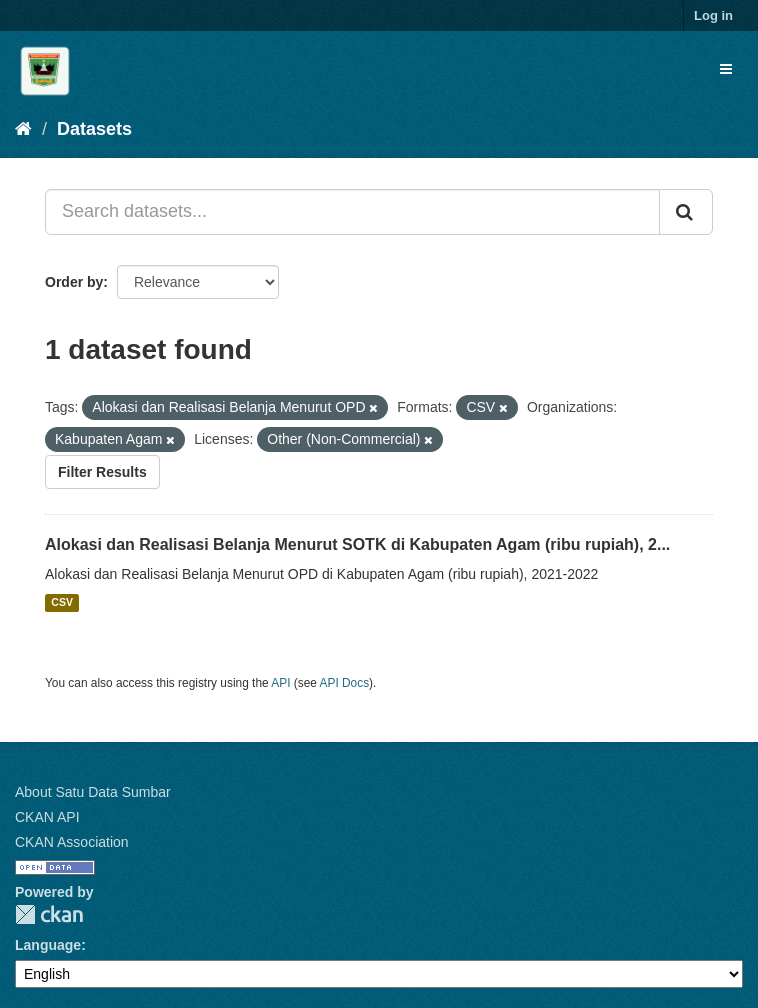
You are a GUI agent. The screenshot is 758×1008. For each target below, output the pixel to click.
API (280, 683)
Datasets (94, 129)
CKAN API (47, 817)
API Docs (345, 683)
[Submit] (686, 212)
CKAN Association (72, 842)
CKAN (49, 914)
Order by (74, 282)
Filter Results (102, 472)
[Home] (23, 129)
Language (48, 945)
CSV (62, 603)
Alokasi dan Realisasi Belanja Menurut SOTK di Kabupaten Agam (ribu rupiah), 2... (357, 544)
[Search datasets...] (352, 212)
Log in (713, 15)
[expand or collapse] (726, 69)
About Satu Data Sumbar (93, 792)
